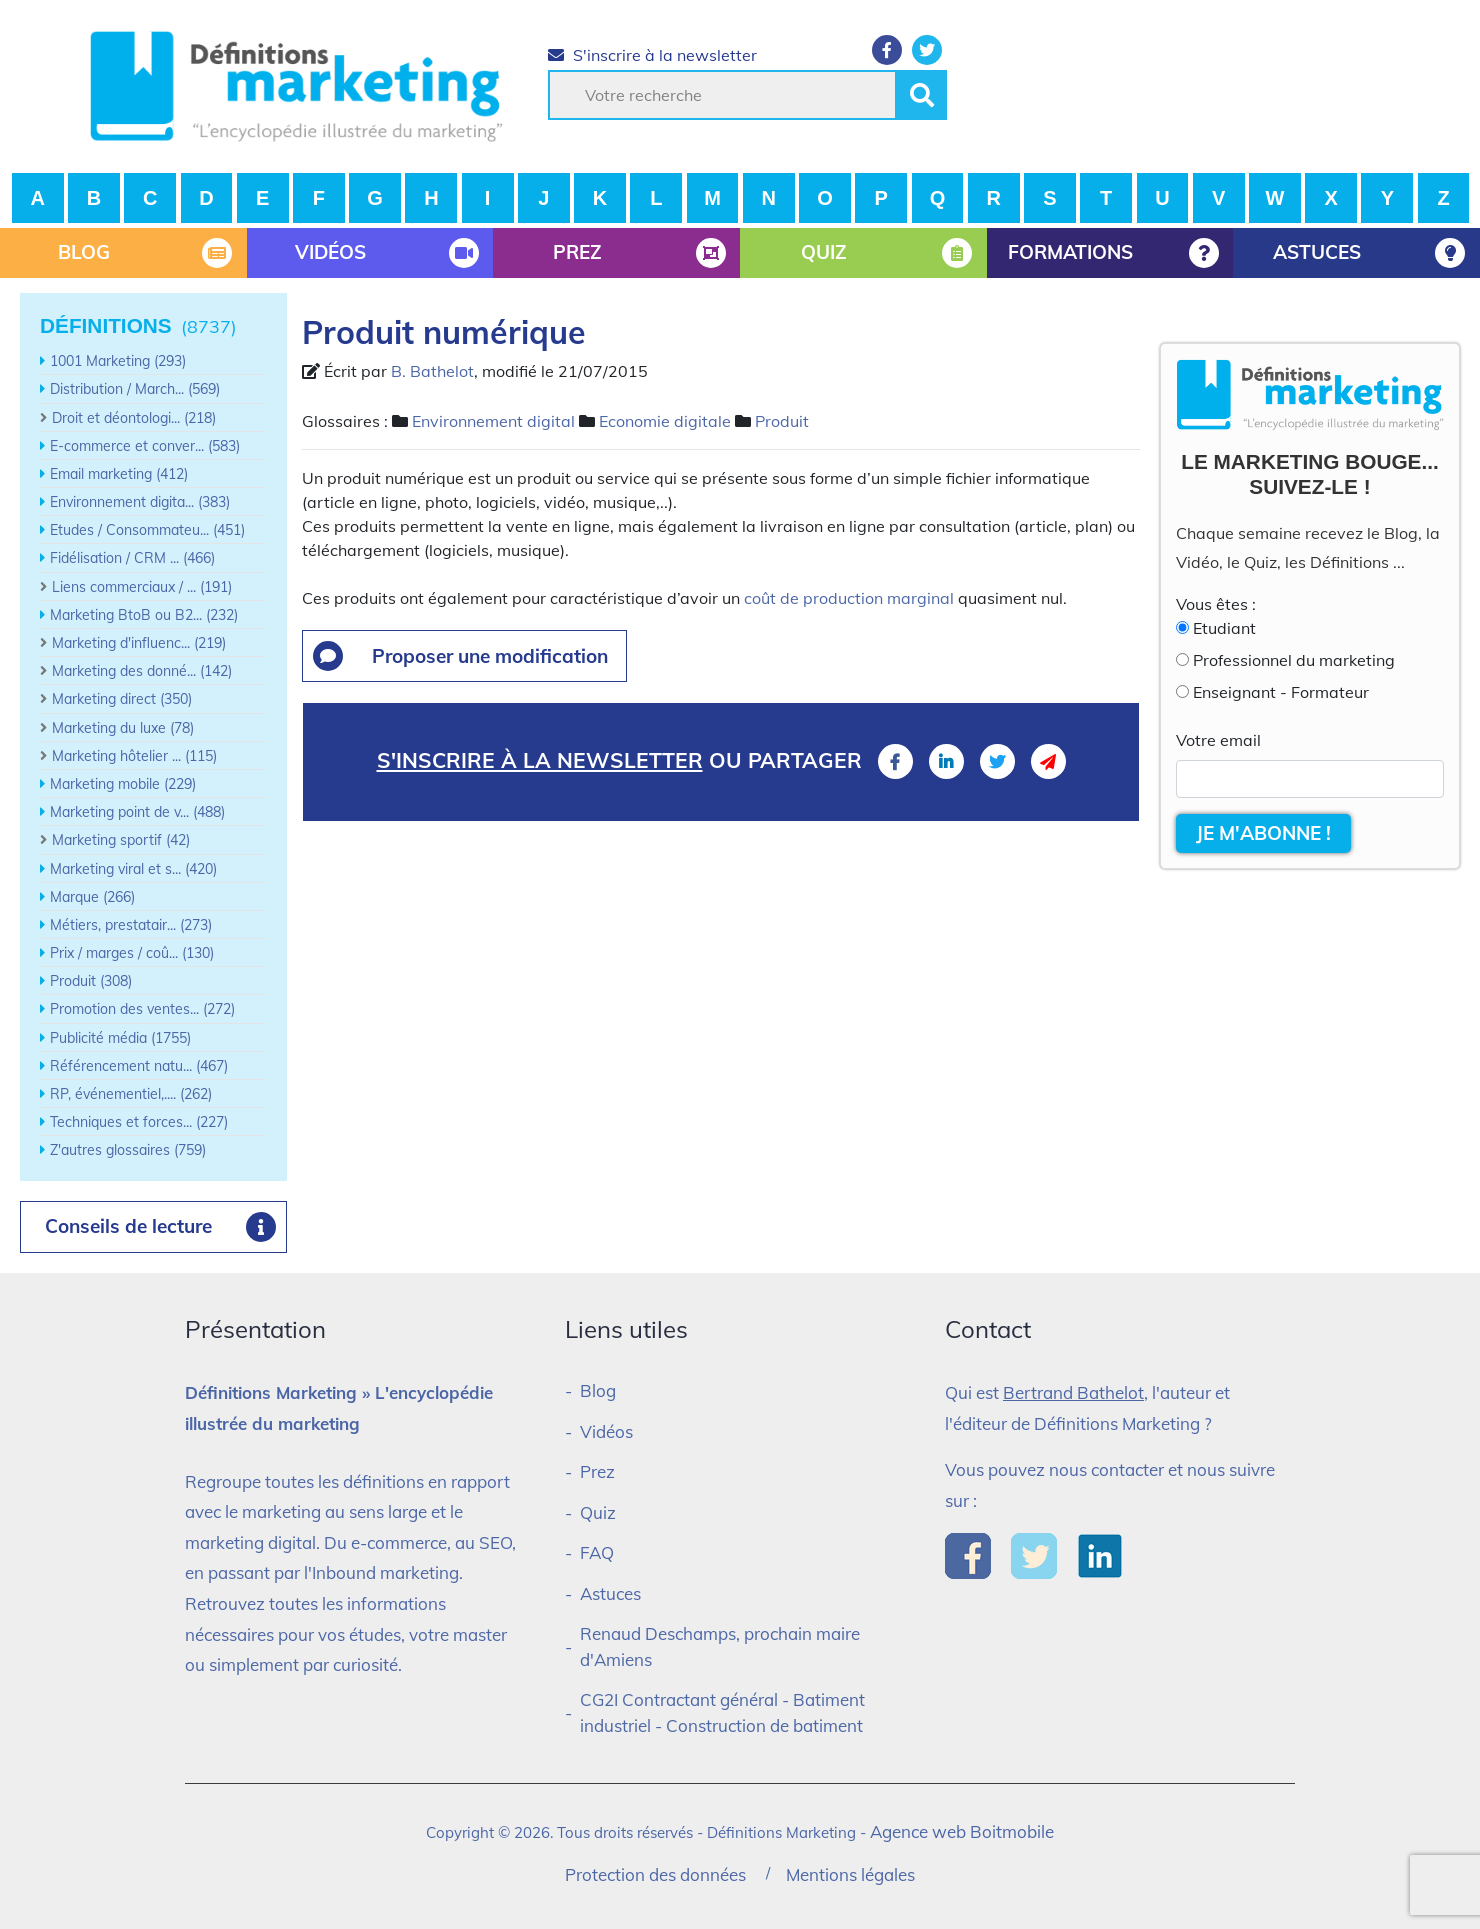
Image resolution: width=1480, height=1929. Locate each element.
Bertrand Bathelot (1073, 1392)
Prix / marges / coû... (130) (132, 953)
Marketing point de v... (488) (137, 812)
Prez (597, 1471)
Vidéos (606, 1431)
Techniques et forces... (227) (139, 1122)
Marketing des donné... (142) (142, 671)
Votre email (1218, 740)
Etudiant (1224, 628)
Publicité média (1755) (120, 1038)
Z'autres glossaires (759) (128, 1150)
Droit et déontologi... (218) (134, 418)
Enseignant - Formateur (1281, 692)
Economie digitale (665, 421)
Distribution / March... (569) (135, 389)
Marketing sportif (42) (121, 840)
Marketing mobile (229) (123, 784)
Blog (598, 1390)
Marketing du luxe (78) (123, 728)
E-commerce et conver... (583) (145, 446)
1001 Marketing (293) (118, 361)
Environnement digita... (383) (140, 502)
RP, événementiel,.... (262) (131, 1094)
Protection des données (655, 1874)
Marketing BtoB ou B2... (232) (144, 615)
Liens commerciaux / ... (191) (142, 587)
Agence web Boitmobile (962, 1831)
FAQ (597, 1552)
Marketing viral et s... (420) (133, 869)
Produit (782, 421)
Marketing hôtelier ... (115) (134, 756)
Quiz (598, 1512)
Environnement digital (493, 421)
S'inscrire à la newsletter (652, 55)
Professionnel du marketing (1294, 660)
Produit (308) (91, 981)
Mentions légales (850, 1874)
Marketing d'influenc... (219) (139, 643)
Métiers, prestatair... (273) (131, 925)
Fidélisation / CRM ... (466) (132, 558)
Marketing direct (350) (122, 699)
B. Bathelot (432, 371)
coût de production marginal (849, 598)
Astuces (610, 1593)
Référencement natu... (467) (139, 1066)
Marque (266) (92, 897)
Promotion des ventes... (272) (142, 1009)
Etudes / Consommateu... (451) (147, 530)
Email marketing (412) (119, 474)
